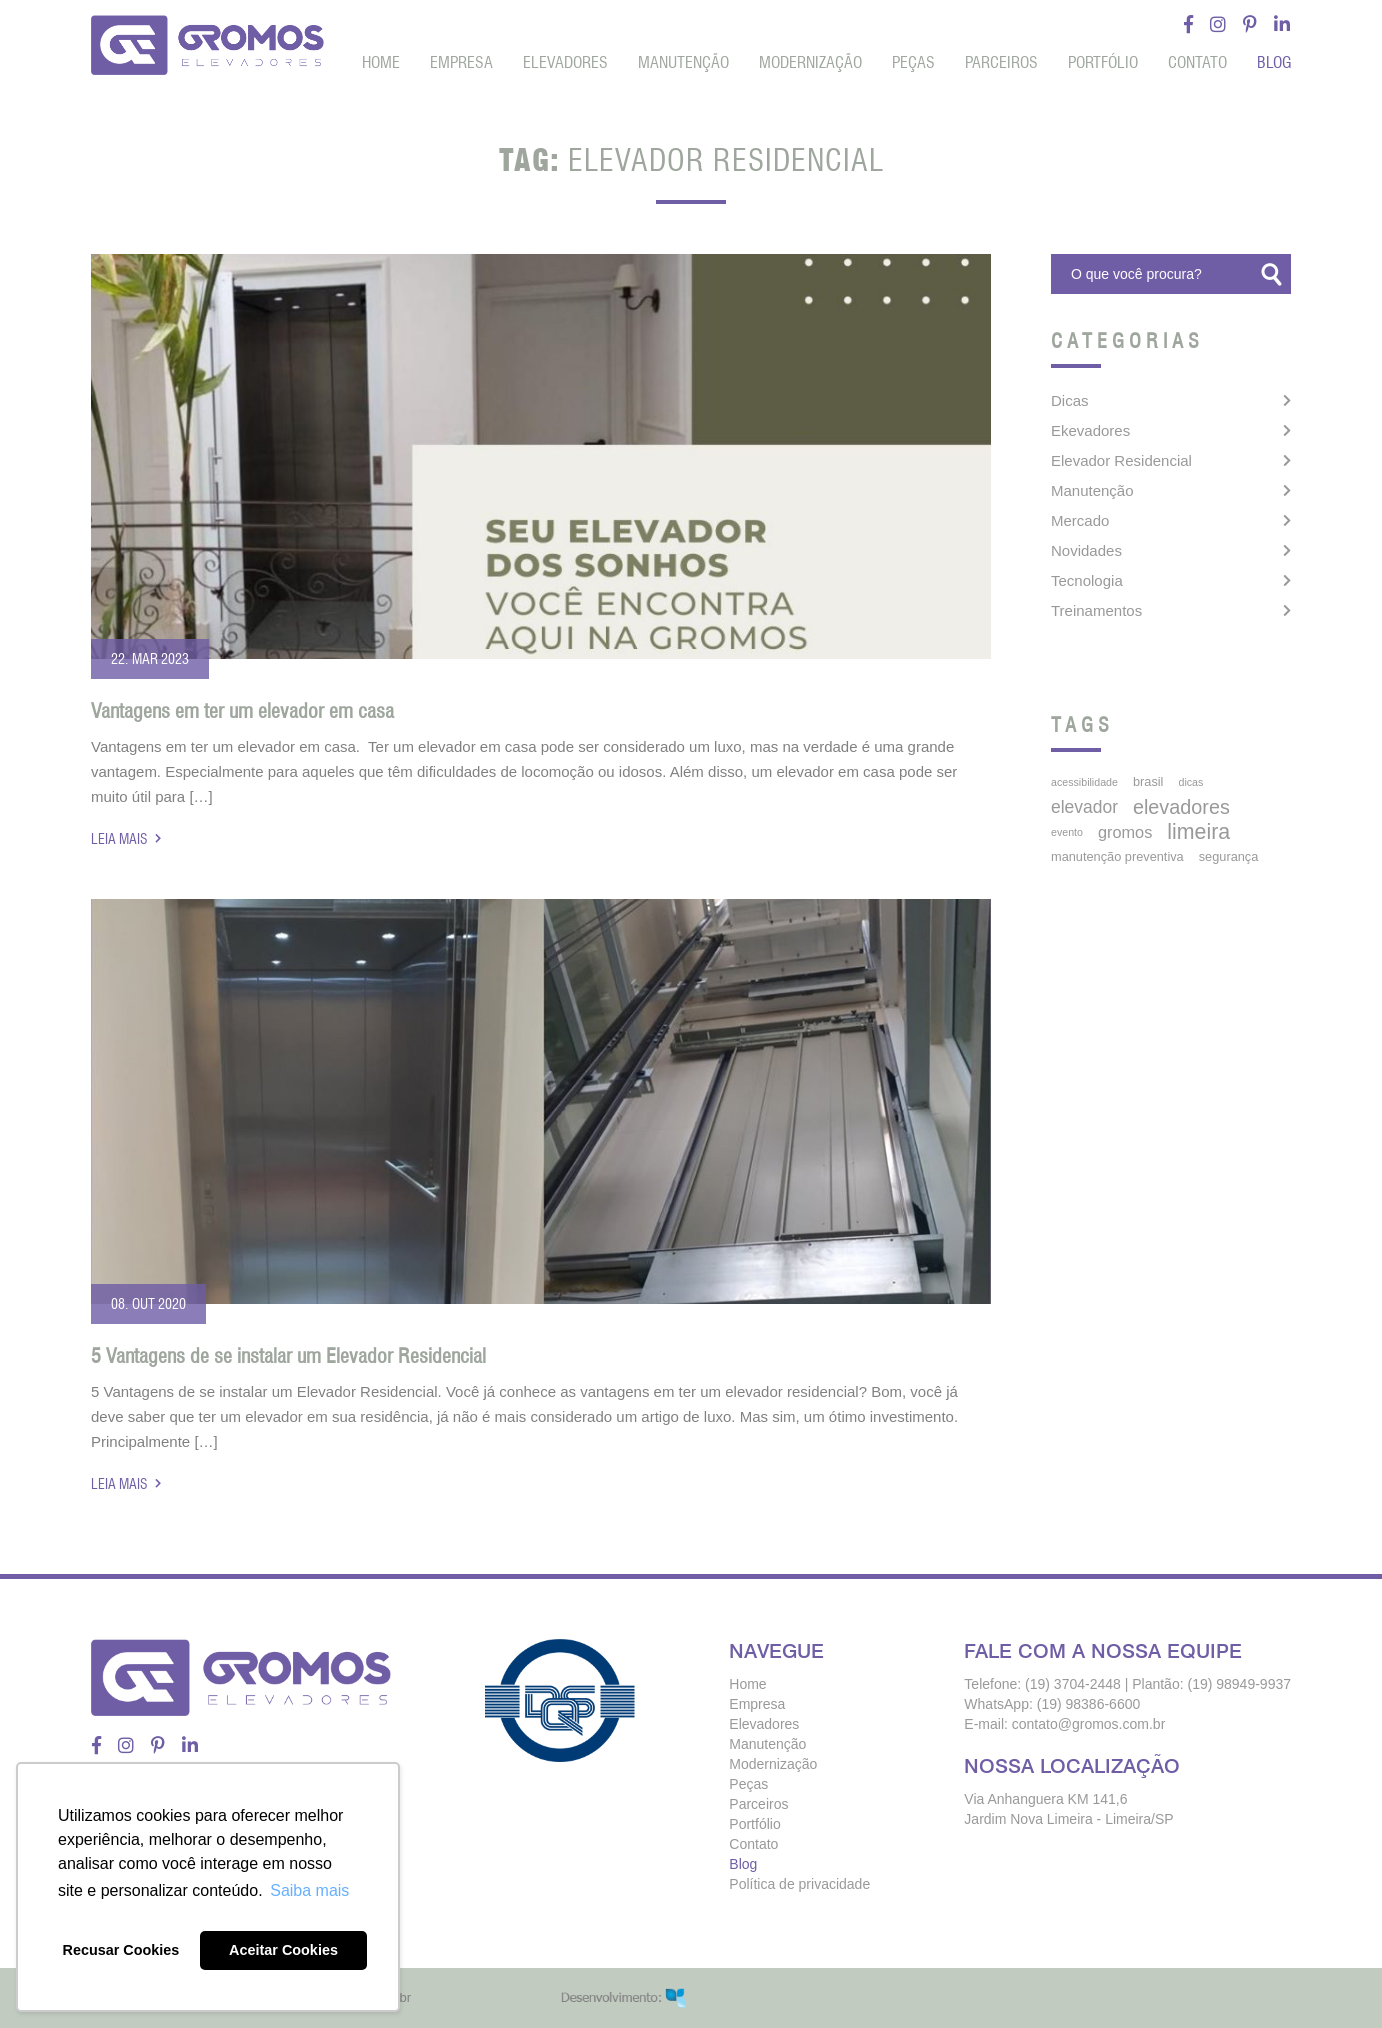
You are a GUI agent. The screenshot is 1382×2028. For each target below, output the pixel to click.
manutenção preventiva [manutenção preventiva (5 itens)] (1117, 856)
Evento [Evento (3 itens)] (1067, 832)
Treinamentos (1096, 610)
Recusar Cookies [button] (121, 1950)
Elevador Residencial (1121, 460)
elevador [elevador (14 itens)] (1084, 807)
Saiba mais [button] (309, 1890)
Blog (1274, 62)
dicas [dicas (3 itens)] (1190, 782)
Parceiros (1001, 62)
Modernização (810, 62)
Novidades (1086, 550)
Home (381, 62)
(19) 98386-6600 (1089, 1704)
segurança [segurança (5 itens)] (1229, 856)
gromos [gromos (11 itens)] (1125, 832)
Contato (1197, 62)
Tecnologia (1087, 580)
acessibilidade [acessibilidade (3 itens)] (1084, 782)
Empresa (461, 62)
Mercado (1080, 520)
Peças (913, 62)
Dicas (1070, 400)
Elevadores (565, 62)
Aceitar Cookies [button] (283, 1950)
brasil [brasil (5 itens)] (1148, 781)
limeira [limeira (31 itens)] (1198, 832)
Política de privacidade (799, 1884)
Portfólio (1103, 62)
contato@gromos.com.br (1089, 1724)
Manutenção (683, 62)
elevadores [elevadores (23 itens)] (1181, 807)
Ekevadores (1090, 430)
